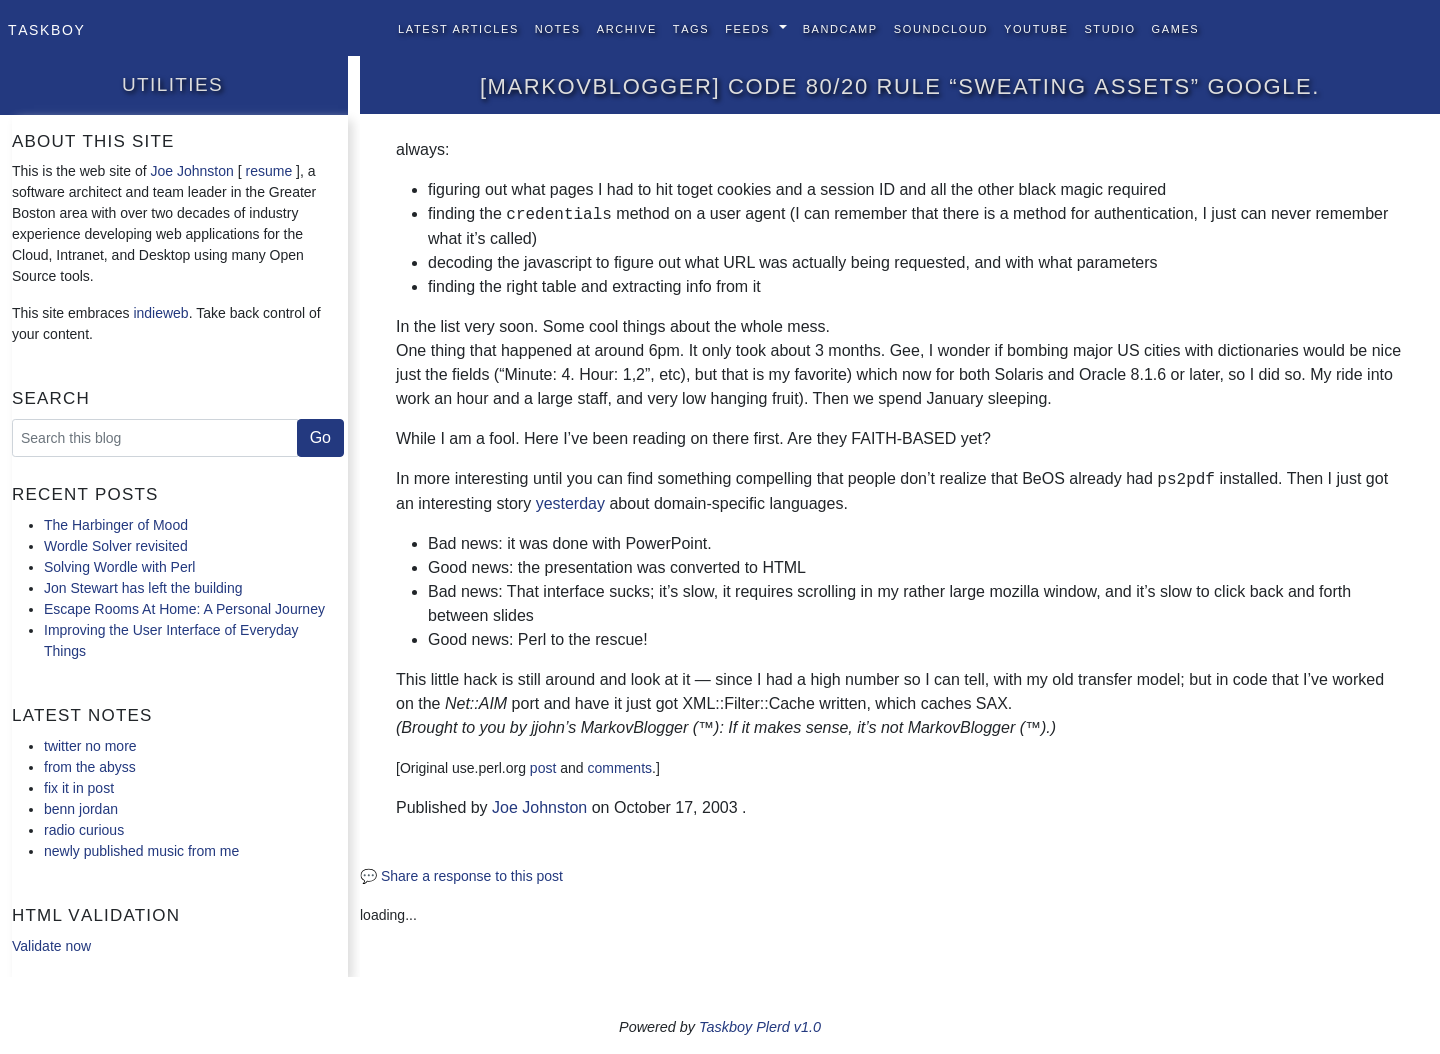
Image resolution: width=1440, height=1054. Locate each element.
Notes (558, 27)
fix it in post (79, 788)
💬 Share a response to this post (461, 876)
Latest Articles (458, 27)
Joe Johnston (192, 171)
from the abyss (90, 767)
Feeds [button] (749, 27)
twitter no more (90, 746)
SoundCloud (941, 27)
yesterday (570, 503)
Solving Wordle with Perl (119, 567)
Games (1176, 27)
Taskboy (46, 28)
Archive (627, 27)
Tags (691, 27)
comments (619, 768)
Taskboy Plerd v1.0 (760, 1027)
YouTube (1036, 27)
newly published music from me (141, 851)
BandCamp (840, 27)
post (543, 768)
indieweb (160, 313)
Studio (1109, 27)
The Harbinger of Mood (116, 525)
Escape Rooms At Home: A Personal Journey (184, 609)
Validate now (51, 946)
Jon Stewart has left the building (143, 588)
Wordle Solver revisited (116, 546)
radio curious (84, 830)
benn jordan (81, 809)
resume (268, 171)
